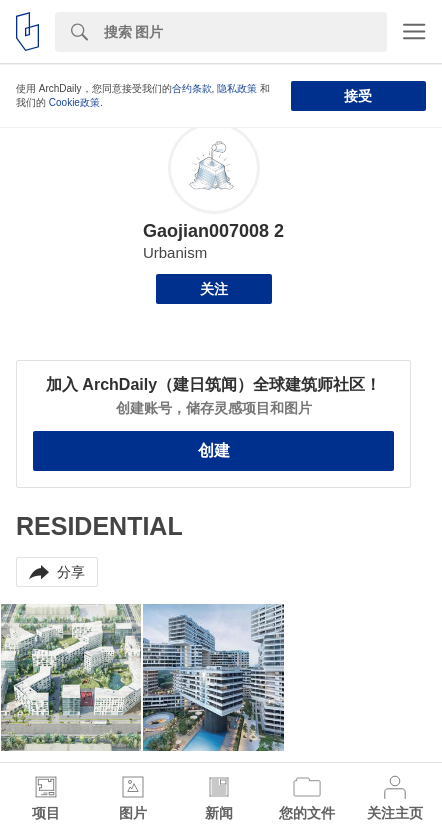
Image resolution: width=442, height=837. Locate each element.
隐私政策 (237, 88)
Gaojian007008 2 (213, 231)
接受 (358, 96)
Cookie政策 (74, 102)
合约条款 (192, 88)
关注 (214, 289)
